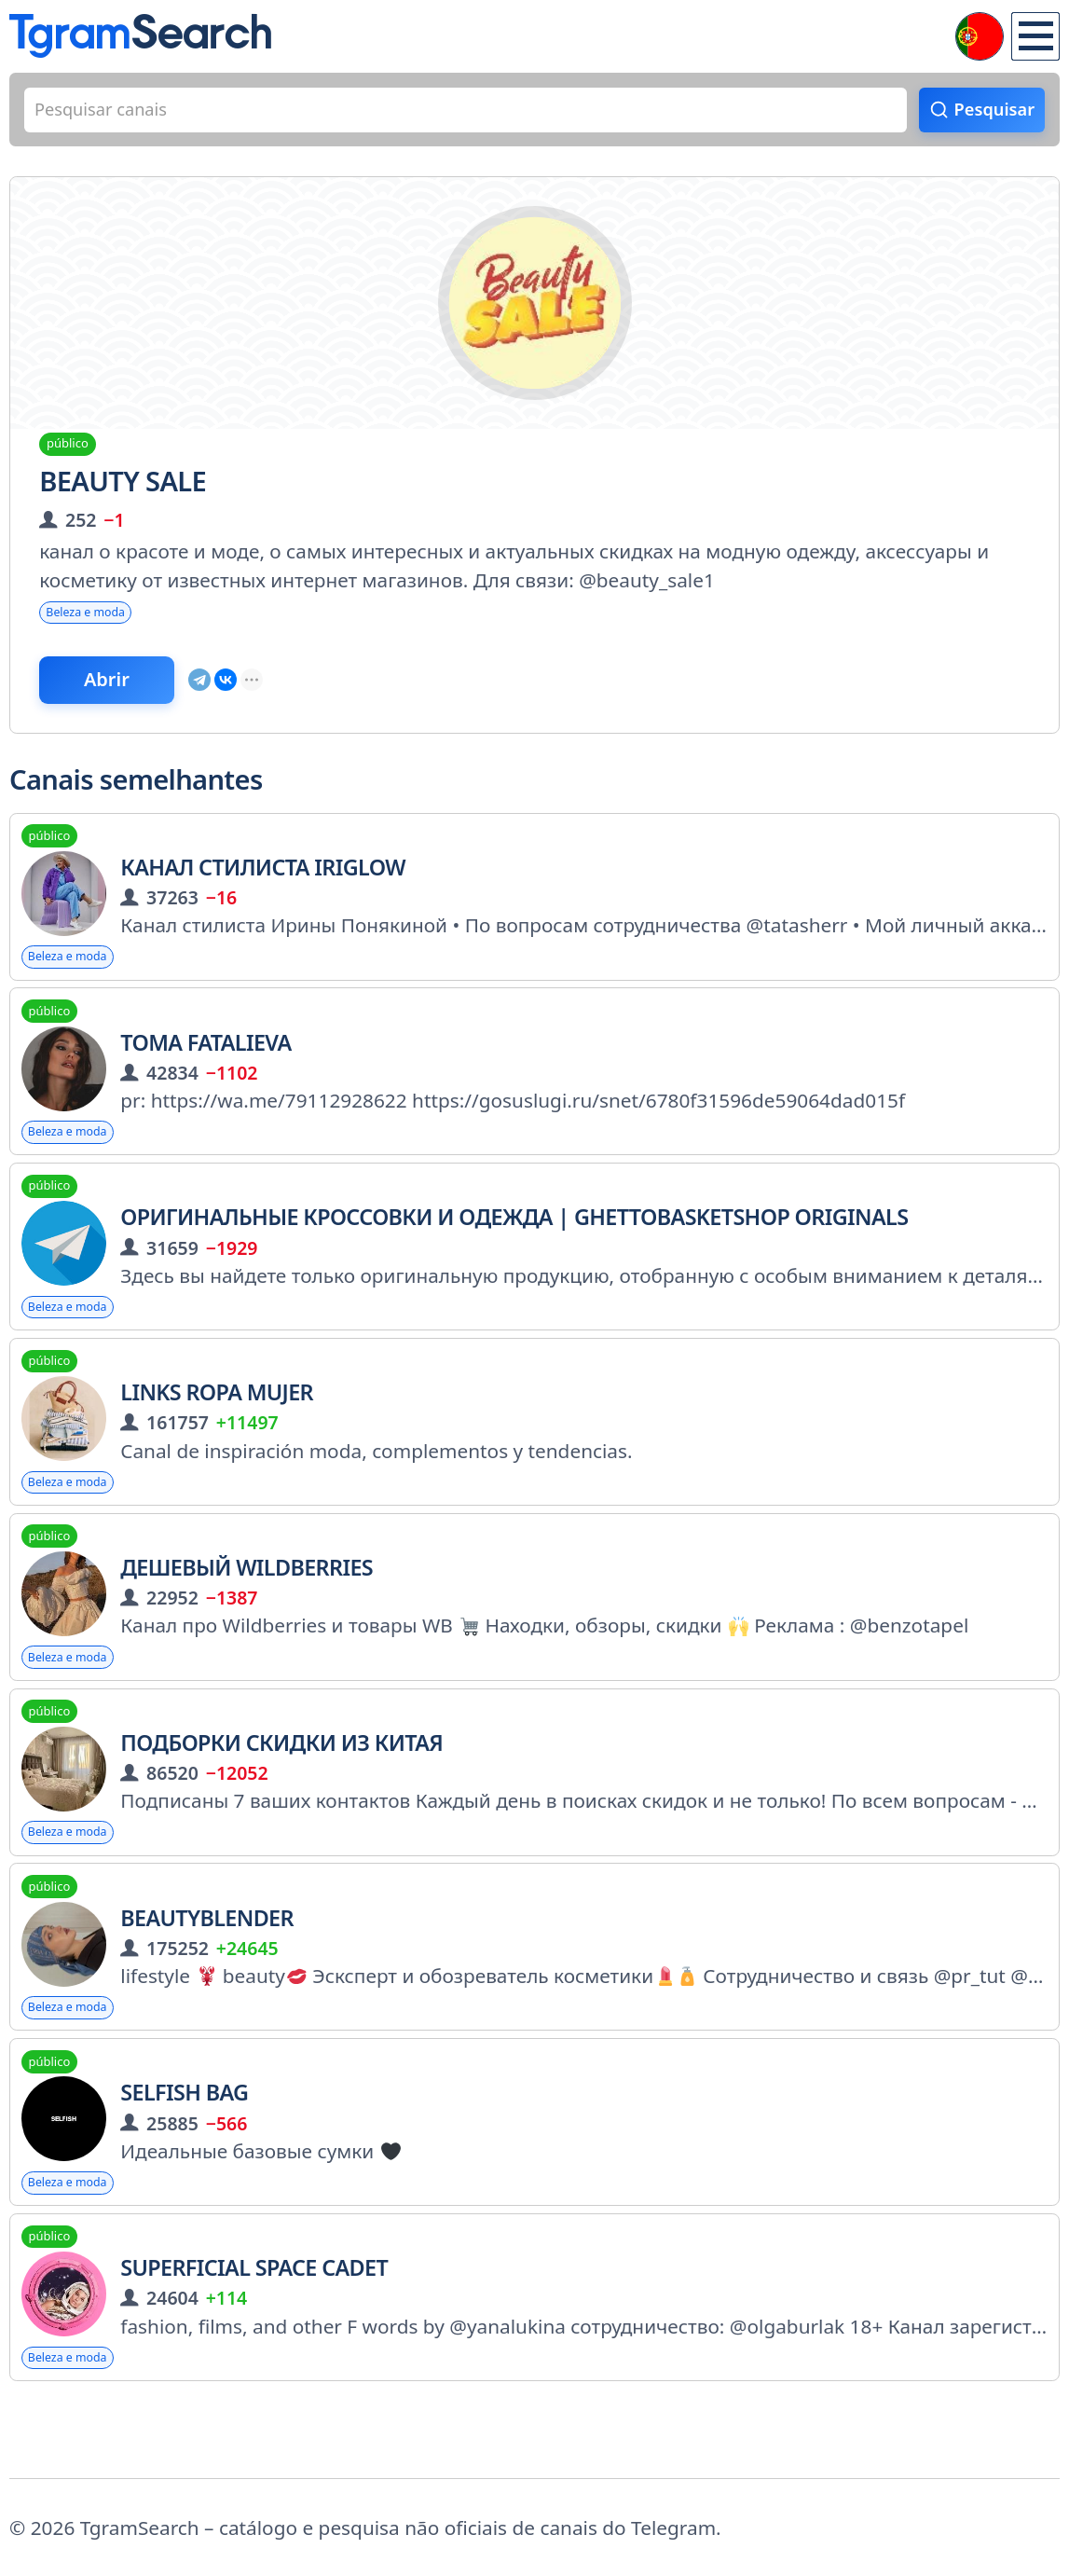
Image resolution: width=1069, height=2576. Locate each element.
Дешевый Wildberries (246, 1608)
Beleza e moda (97, 621)
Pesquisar (987, 113)
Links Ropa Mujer (216, 1427)
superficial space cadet (254, 2331)
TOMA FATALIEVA (205, 1066)
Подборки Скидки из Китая (281, 1789)
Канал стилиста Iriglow (262, 886)
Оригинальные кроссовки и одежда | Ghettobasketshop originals (514, 1246)
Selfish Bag (184, 2150)
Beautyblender (207, 1969)
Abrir (124, 695)
